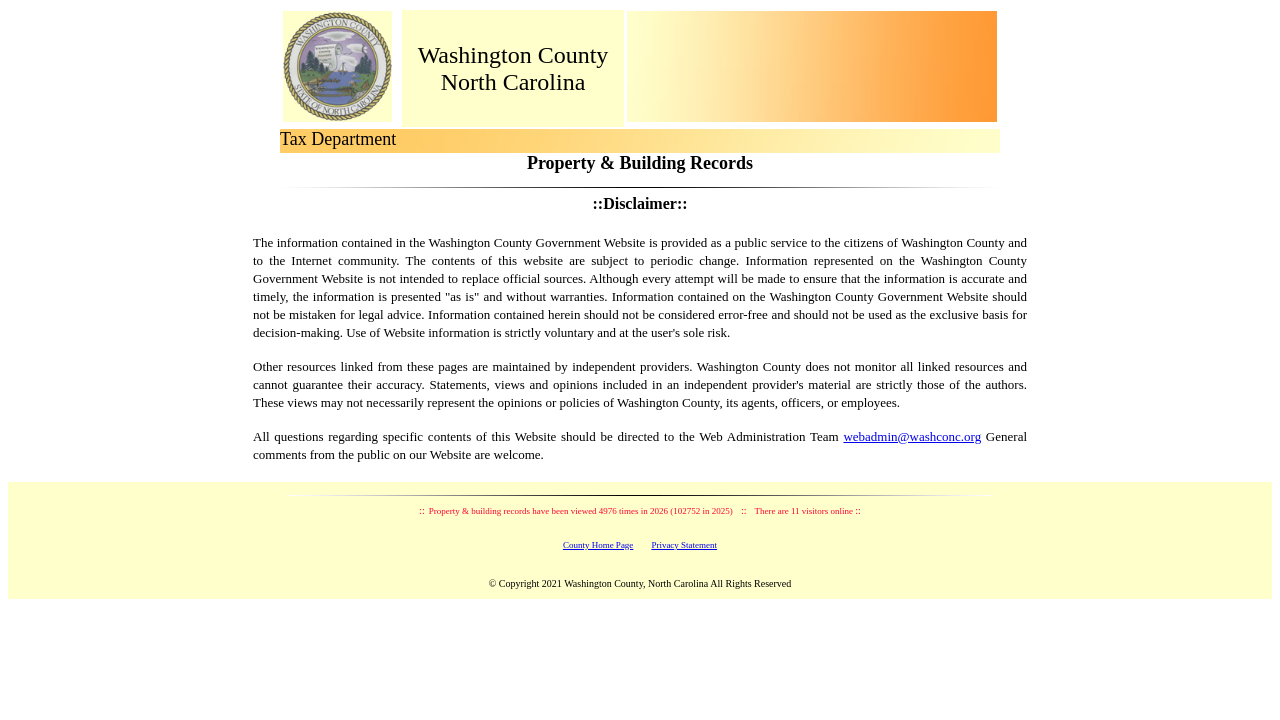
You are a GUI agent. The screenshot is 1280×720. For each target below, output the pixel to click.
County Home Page (598, 545)
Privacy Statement (684, 545)
